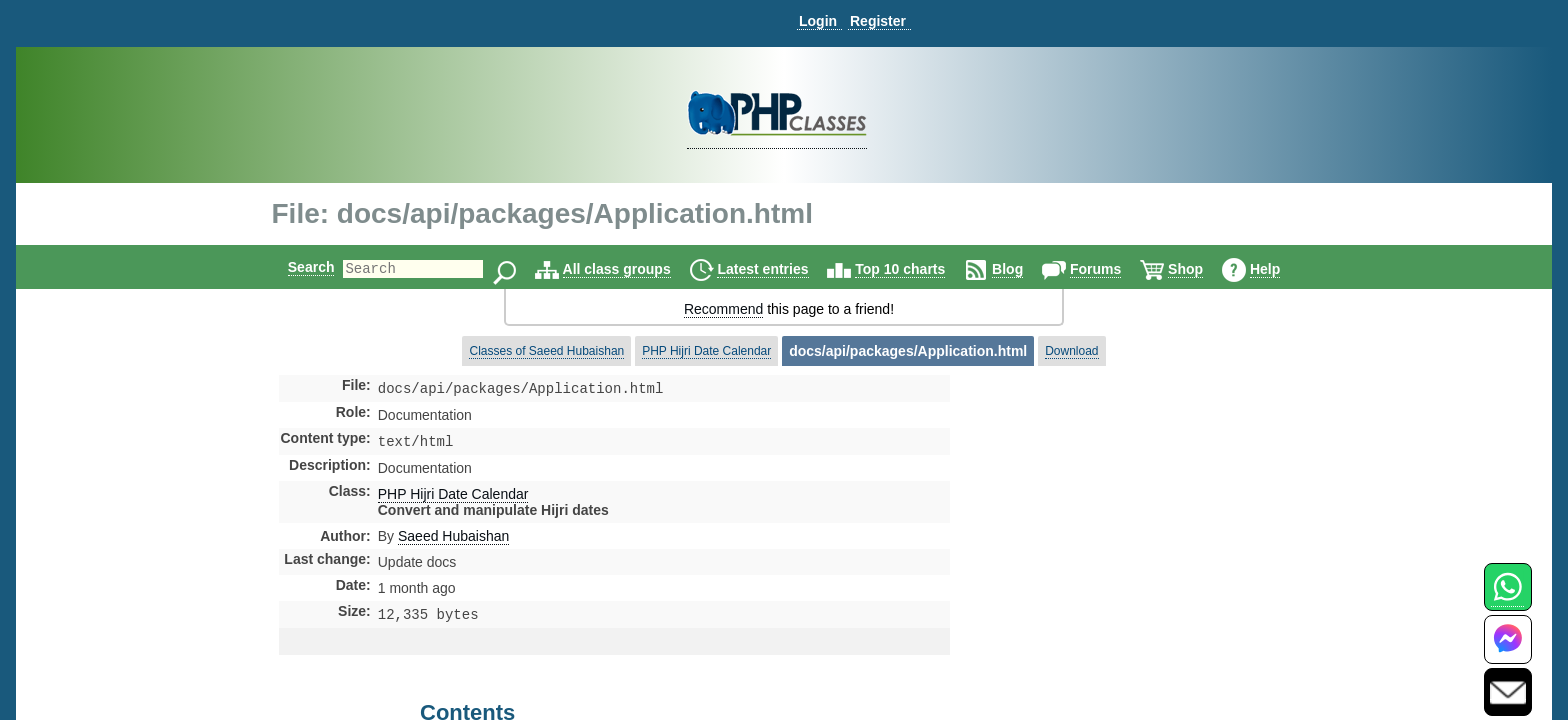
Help (1282, 269)
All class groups (634, 269)
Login (818, 21)
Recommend (723, 309)
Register (878, 21)
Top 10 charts (917, 269)
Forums (1112, 269)
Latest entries (779, 269)
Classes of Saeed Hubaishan (546, 351)
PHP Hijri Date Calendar (706, 351)
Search (294, 267)
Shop (1202, 269)
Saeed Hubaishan (453, 540)
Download (1071, 351)
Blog (1024, 269)
